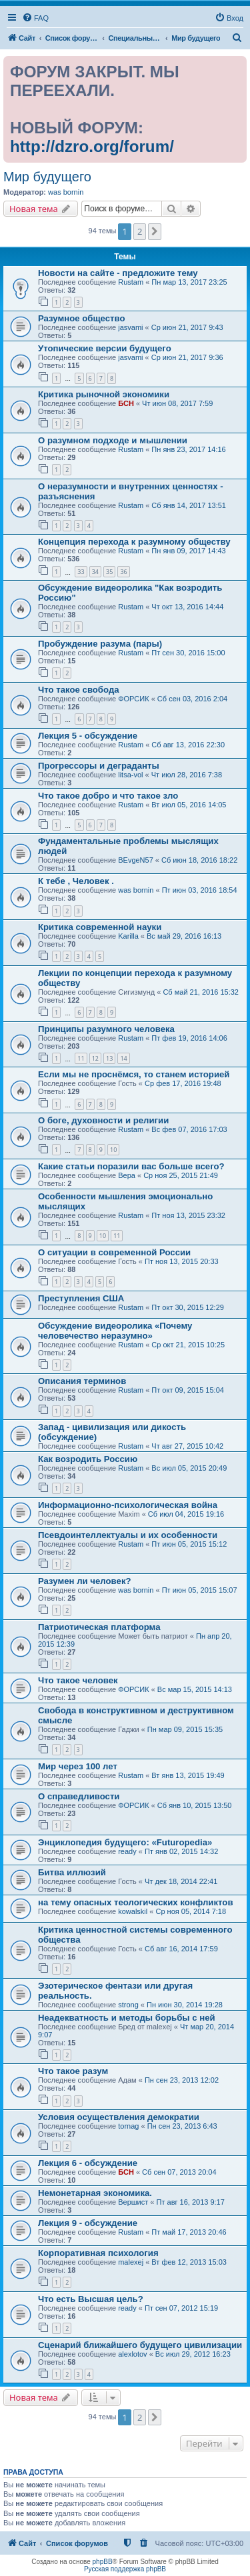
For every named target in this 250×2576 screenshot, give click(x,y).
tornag (128, 2126)
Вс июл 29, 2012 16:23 (193, 2354)
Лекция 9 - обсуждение (87, 2223)
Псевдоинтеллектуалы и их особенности (127, 1535)
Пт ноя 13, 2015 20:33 (182, 1261)
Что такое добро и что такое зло (108, 796)
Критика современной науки (99, 927)
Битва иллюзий (72, 1872)
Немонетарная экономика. (95, 2193)
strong (128, 2005)
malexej (130, 2262)
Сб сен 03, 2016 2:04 (192, 699)
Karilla (128, 936)
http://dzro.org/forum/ (92, 146)
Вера (126, 1175)
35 (109, 571)
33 (80, 571)
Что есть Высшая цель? (90, 2299)
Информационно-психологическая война (127, 1505)
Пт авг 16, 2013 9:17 (191, 2202)
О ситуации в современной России (114, 1252)
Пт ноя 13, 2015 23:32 (188, 1215)
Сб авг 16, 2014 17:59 (181, 1949)
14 (123, 1058)
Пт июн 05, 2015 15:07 (199, 1590)
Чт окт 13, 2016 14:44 (187, 607)
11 (80, 1058)
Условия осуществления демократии (118, 2117)
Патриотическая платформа (99, 1627)
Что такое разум (73, 2071)
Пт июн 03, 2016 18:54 (199, 890)
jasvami (130, 327)
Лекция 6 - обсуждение (87, 2163)
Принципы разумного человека (106, 1029)
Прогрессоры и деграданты (98, 766)
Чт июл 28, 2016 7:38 (186, 775)
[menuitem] (35, 18)
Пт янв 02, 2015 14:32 (181, 1851)
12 (95, 1058)
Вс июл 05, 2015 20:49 (189, 1468)
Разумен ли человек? (84, 1581)
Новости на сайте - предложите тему (118, 273)
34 (95, 571)
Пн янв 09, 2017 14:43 (188, 551)
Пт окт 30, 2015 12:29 (187, 1307)
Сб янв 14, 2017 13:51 (188, 505)
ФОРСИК (133, 699)
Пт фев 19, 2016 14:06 (189, 1038)
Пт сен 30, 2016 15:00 (188, 653)
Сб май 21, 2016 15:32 (201, 992)
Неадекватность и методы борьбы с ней (126, 2018)
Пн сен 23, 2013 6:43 (182, 2126)
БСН (126, 403)
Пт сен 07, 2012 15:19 (181, 2308)
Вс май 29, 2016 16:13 (184, 936)
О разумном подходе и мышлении (112, 440)
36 (123, 571)
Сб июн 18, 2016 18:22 (199, 860)
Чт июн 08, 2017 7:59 (177, 403)
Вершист (133, 2202)
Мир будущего (47, 176)
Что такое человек (78, 1680)
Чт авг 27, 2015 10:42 (187, 1446)
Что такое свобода (78, 690)
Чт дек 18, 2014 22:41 (181, 1881)
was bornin (65, 192)
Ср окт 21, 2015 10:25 (188, 1345)
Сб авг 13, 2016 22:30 (188, 745)
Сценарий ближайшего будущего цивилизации (140, 2345)
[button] (154, 231)
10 (113, 1149)
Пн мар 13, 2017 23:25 (189, 282)
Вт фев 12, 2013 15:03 (189, 2262)
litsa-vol (130, 775)
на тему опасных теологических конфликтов (135, 1902)
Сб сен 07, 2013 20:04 (179, 2172)
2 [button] (139, 231)
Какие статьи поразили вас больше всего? (131, 1166)
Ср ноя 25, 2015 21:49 (180, 1175)
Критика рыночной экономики (103, 394)
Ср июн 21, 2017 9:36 (187, 357)
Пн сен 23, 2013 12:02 (182, 2080)
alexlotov (132, 2354)
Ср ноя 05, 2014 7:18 (190, 1911)
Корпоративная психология (98, 2253)
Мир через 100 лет (77, 1766)
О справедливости (78, 1796)
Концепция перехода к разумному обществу (134, 542)
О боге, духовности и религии (103, 1120)
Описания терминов (82, 1381)
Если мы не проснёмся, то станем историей (133, 1074)
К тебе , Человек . (76, 881)
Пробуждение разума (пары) (100, 644)
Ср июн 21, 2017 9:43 (187, 327)
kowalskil (132, 1911)
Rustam (130, 282)
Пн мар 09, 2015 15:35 (185, 1729)
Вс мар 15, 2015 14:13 (194, 1689)
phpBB (103, 2561)
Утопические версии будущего (104, 348)
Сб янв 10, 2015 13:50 (194, 1805)
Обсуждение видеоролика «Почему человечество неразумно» (115, 1331)
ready (127, 1851)
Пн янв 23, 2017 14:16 (188, 449)
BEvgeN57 (135, 860)
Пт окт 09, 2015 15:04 (187, 1390)
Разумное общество (81, 318)
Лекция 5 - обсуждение (87, 736)
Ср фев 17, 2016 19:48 (183, 1083)
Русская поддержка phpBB (125, 2569)
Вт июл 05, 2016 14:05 (188, 805)
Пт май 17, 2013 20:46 (188, 2232)
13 (109, 1058)
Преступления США (81, 1298)
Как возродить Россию (87, 1459)
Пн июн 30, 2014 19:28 (185, 2005)
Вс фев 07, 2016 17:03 (189, 1129)
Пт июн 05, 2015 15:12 (189, 1544)
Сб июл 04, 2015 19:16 (186, 1514)
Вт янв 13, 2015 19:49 (187, 1775)
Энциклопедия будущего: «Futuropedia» (125, 1842)
